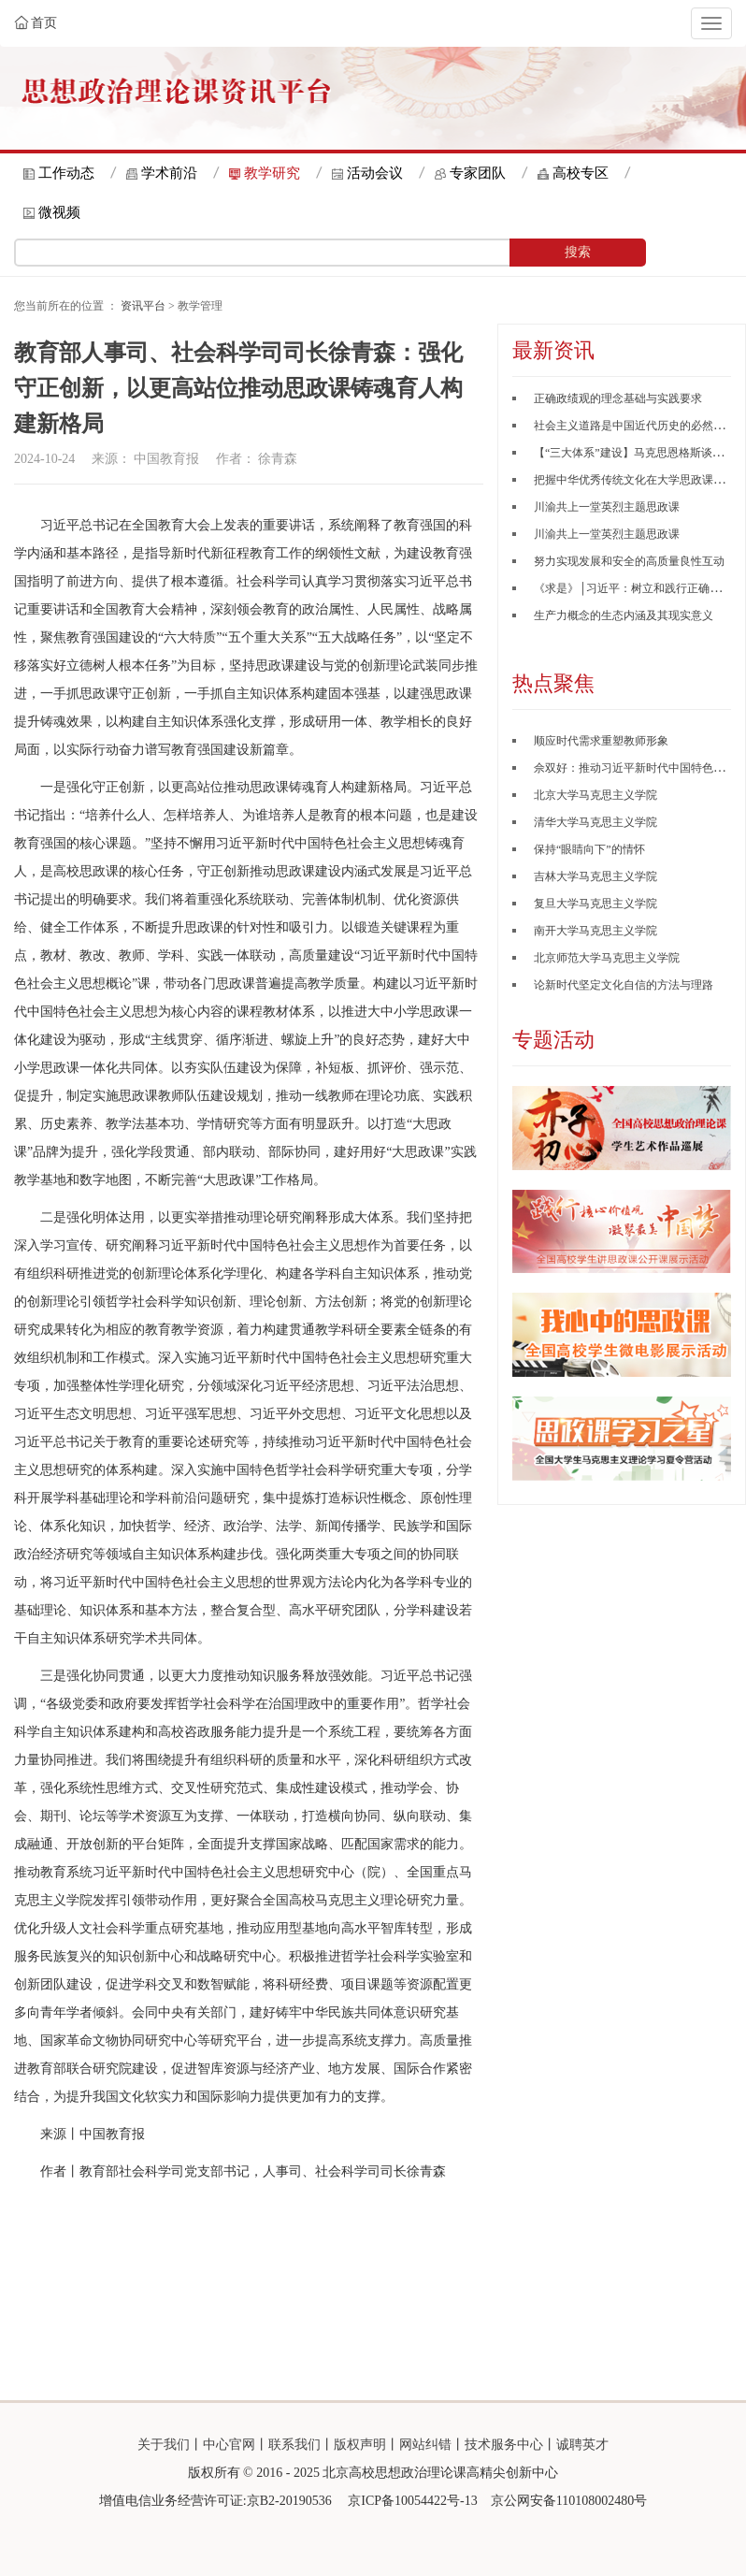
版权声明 (360, 2445)
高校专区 (580, 173)
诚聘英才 (582, 2445)
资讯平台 (143, 305)
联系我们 (294, 2445)
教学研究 (272, 173)
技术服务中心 (504, 2445)
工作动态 (66, 173)
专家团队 (478, 173)
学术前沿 (169, 173)
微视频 (59, 212)
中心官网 (229, 2445)
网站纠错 (425, 2445)
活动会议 (375, 173)
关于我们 (163, 2445)
